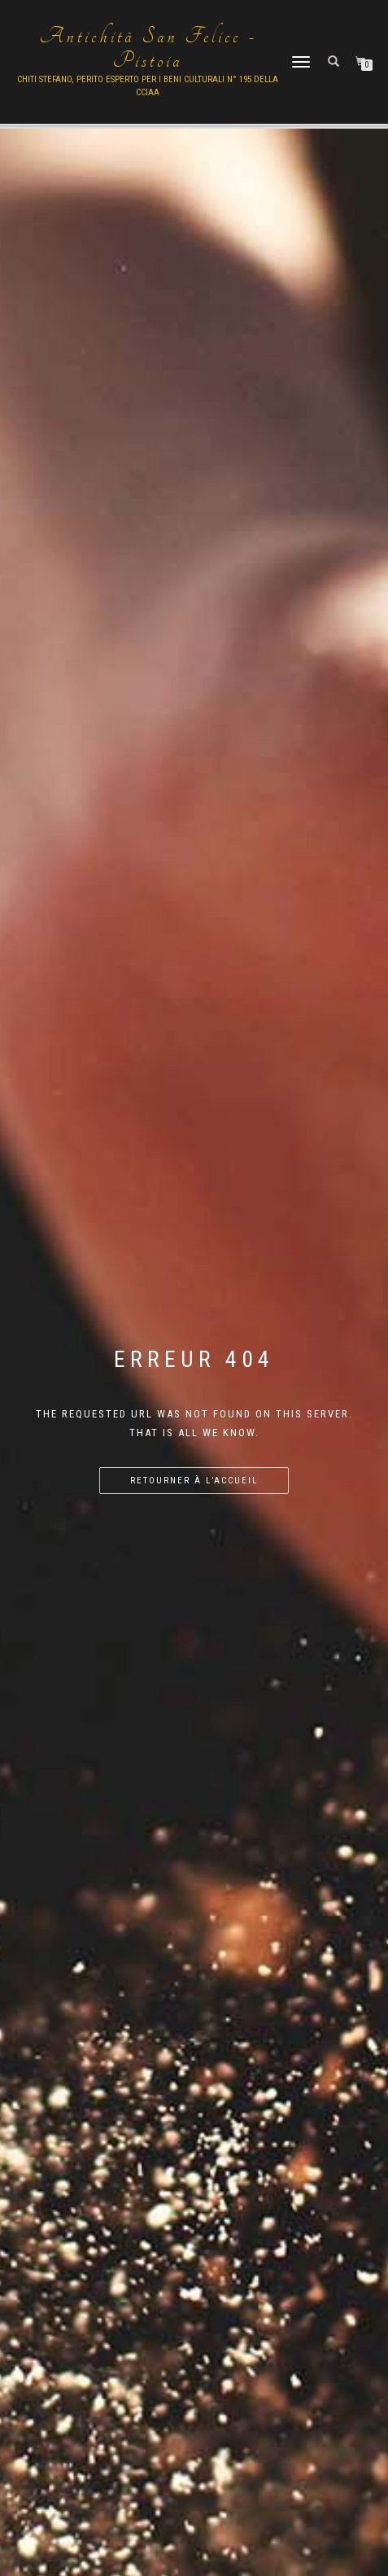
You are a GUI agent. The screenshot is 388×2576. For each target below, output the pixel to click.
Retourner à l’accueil (194, 1480)
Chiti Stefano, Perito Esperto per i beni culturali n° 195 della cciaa (147, 86)
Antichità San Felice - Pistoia (148, 48)
